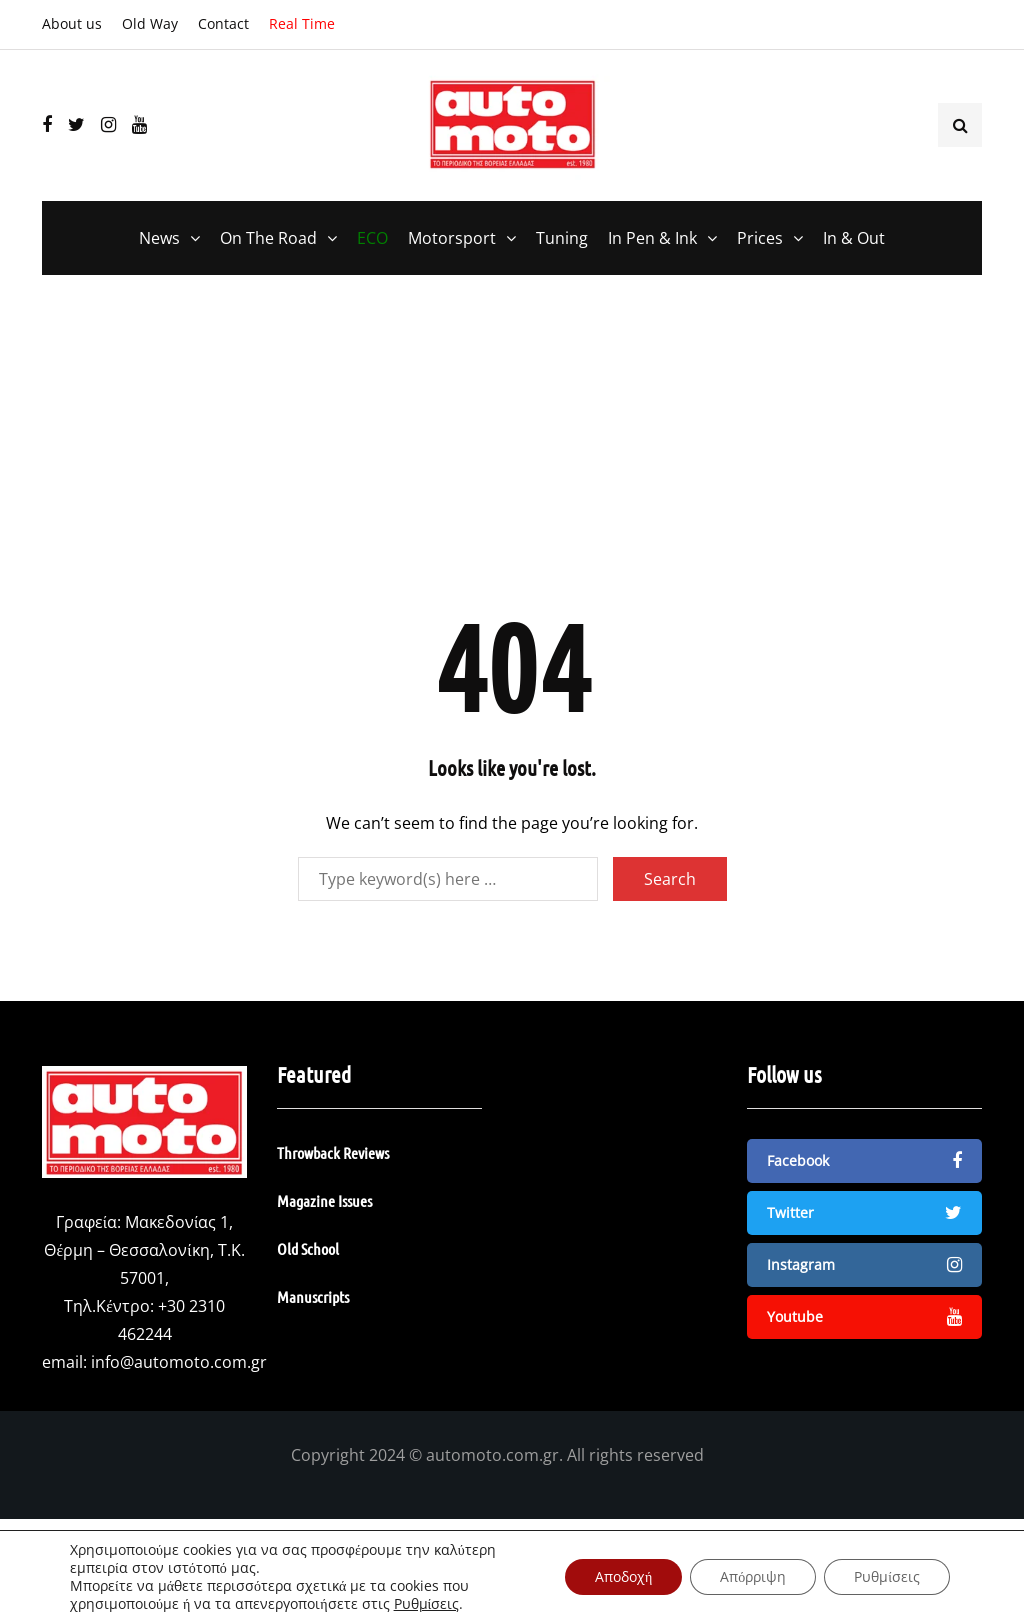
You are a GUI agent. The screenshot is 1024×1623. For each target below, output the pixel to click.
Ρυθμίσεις (427, 1604)
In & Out (854, 238)
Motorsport (452, 238)
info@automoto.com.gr (179, 1362)
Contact (223, 23)
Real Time (302, 23)
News (159, 238)
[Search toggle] (960, 125)
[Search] (448, 879)
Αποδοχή (623, 1576)
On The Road (268, 238)
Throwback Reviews (333, 1152)
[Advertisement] (512, 455)
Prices (760, 238)
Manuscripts (313, 1296)
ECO (372, 238)
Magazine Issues (324, 1200)
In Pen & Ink (652, 238)
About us (72, 23)
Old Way (150, 23)
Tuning (562, 238)
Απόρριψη (753, 1576)
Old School (308, 1248)
